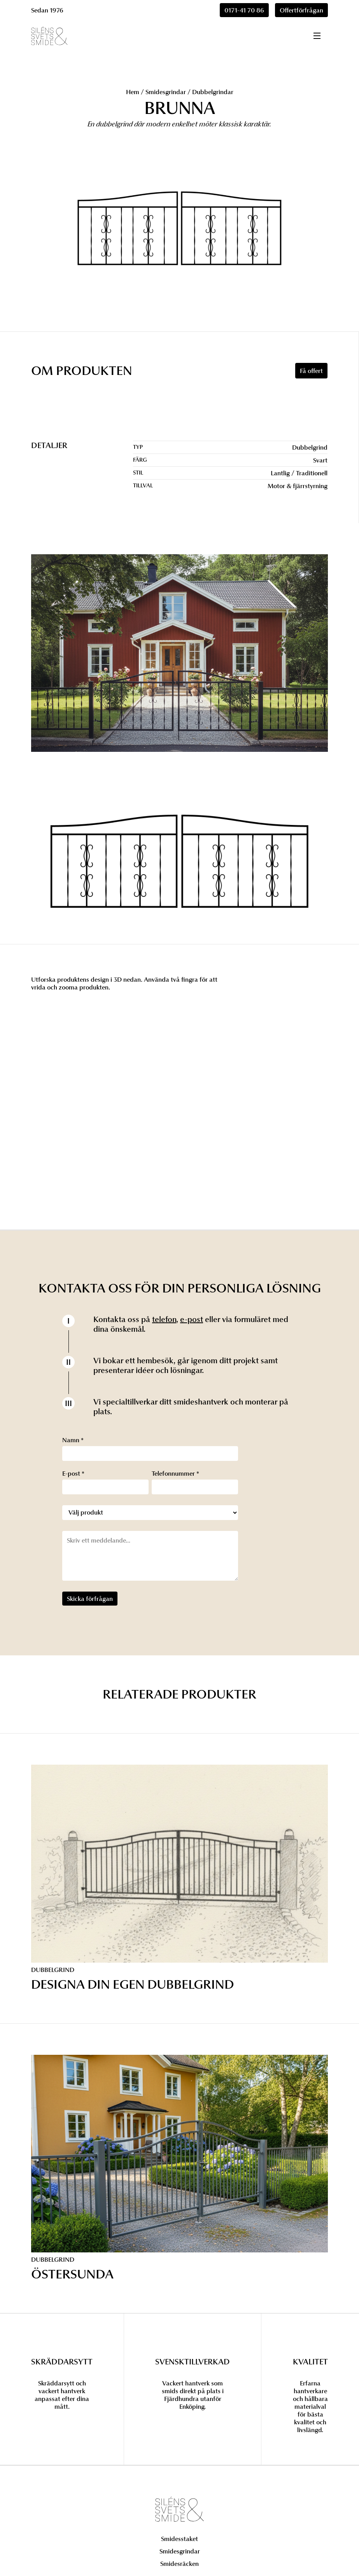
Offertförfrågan (301, 10)
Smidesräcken (179, 2563)
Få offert (311, 370)
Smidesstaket (179, 2538)
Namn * (73, 1440)
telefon (164, 1319)
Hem (132, 92)
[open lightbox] (179, 863)
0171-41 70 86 (244, 10)
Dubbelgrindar (212, 92)
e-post (191, 1319)
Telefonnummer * (175, 1473)
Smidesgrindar (165, 92)
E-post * (73, 1473)
